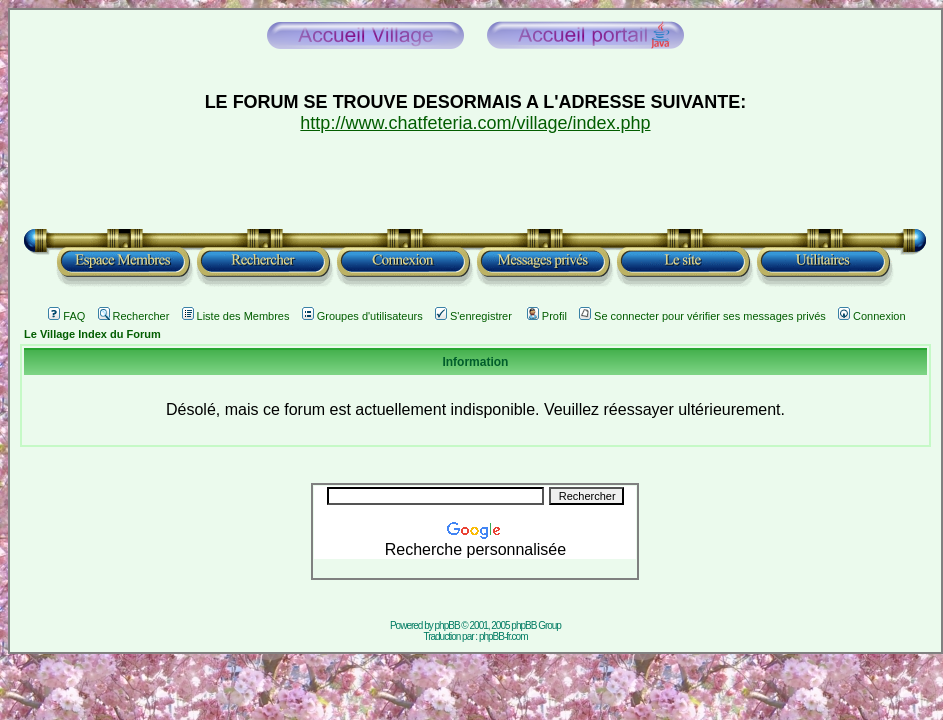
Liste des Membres (236, 316)
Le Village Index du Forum (92, 334)
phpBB (447, 625)
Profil (547, 316)
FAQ (66, 316)
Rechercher (134, 316)
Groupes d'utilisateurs (362, 316)
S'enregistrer (473, 316)
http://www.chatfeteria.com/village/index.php (475, 123)
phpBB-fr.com (503, 636)
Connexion (872, 316)
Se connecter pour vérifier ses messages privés (702, 316)
